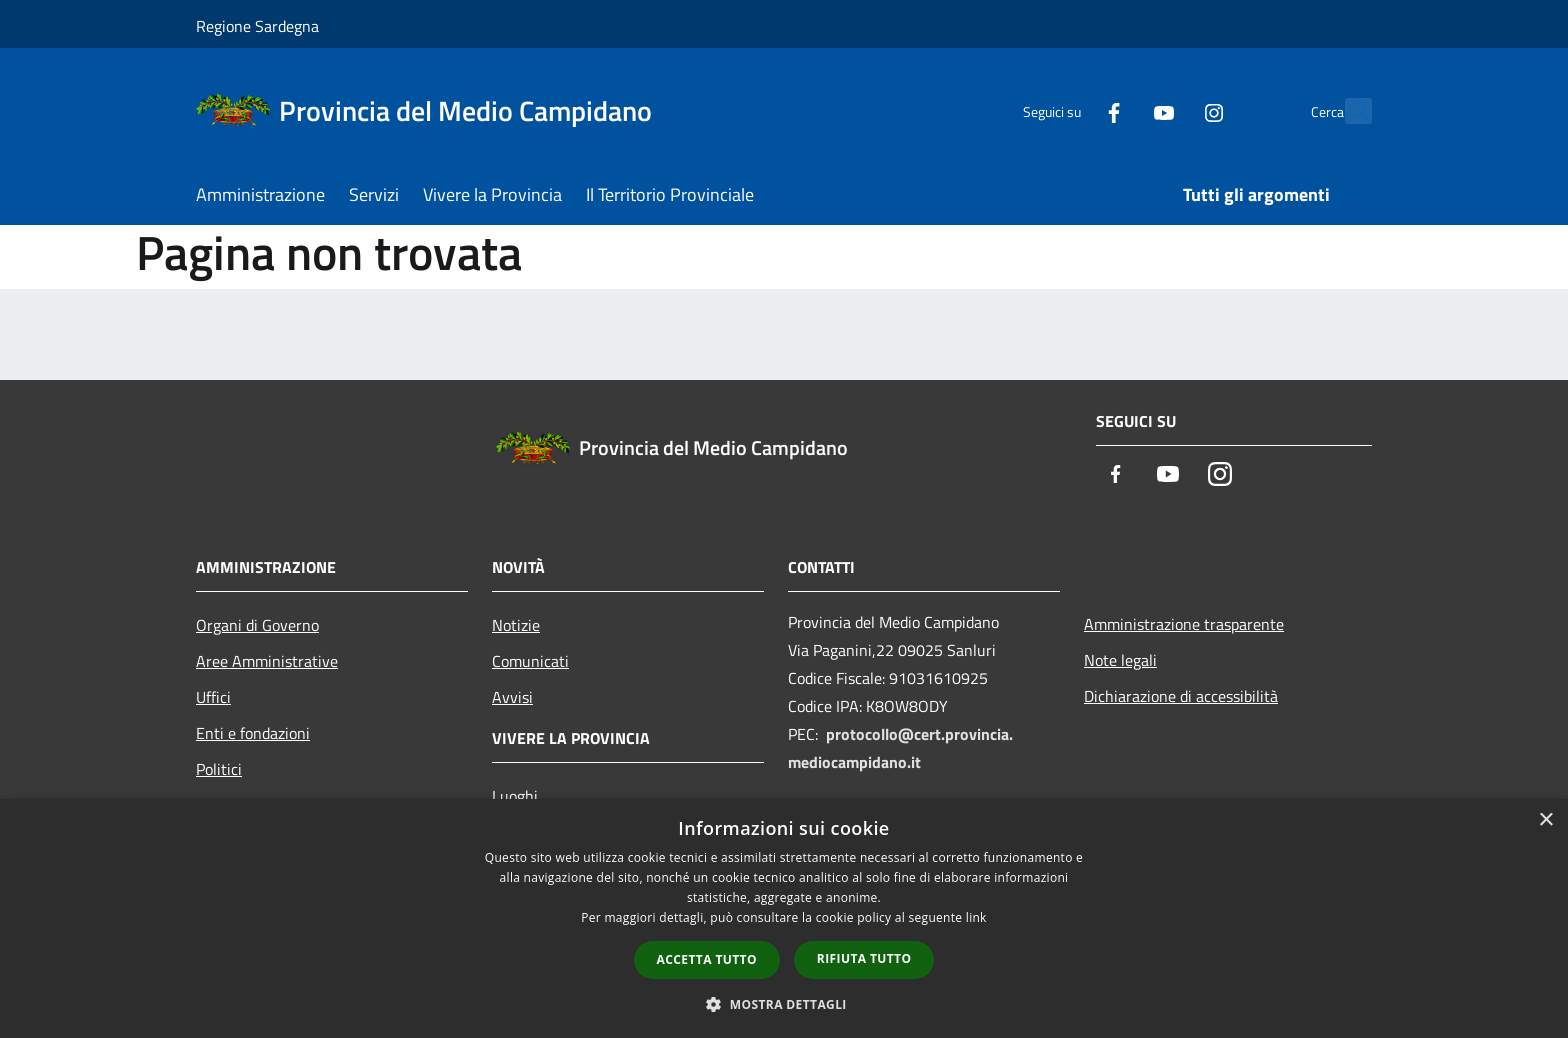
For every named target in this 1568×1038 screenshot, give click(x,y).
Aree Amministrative (267, 661)
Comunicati (530, 661)
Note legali (1120, 660)
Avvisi (512, 697)
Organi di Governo (257, 625)
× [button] (1545, 820)
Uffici (213, 697)
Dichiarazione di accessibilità (1181, 696)
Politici (219, 769)
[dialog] (784, 918)
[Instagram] (1170, 110)
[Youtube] (1120, 110)
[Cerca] (1348, 111)
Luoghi (515, 796)
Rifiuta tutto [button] (864, 958)
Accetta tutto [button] (707, 959)
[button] (784, 1004)
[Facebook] (1070, 110)
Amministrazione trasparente (1184, 624)
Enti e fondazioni (253, 733)
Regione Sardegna (257, 26)
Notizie (516, 625)
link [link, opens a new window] (976, 917)
